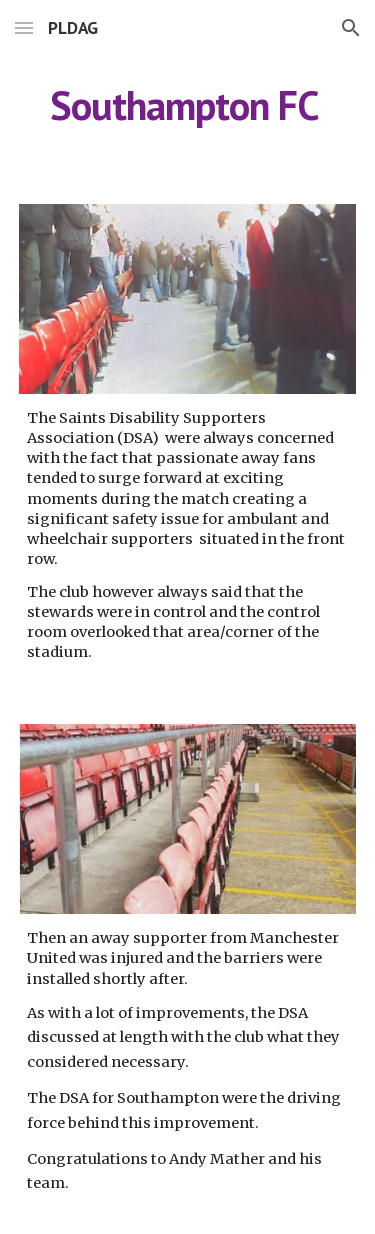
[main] (188, 105)
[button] (24, 27)
